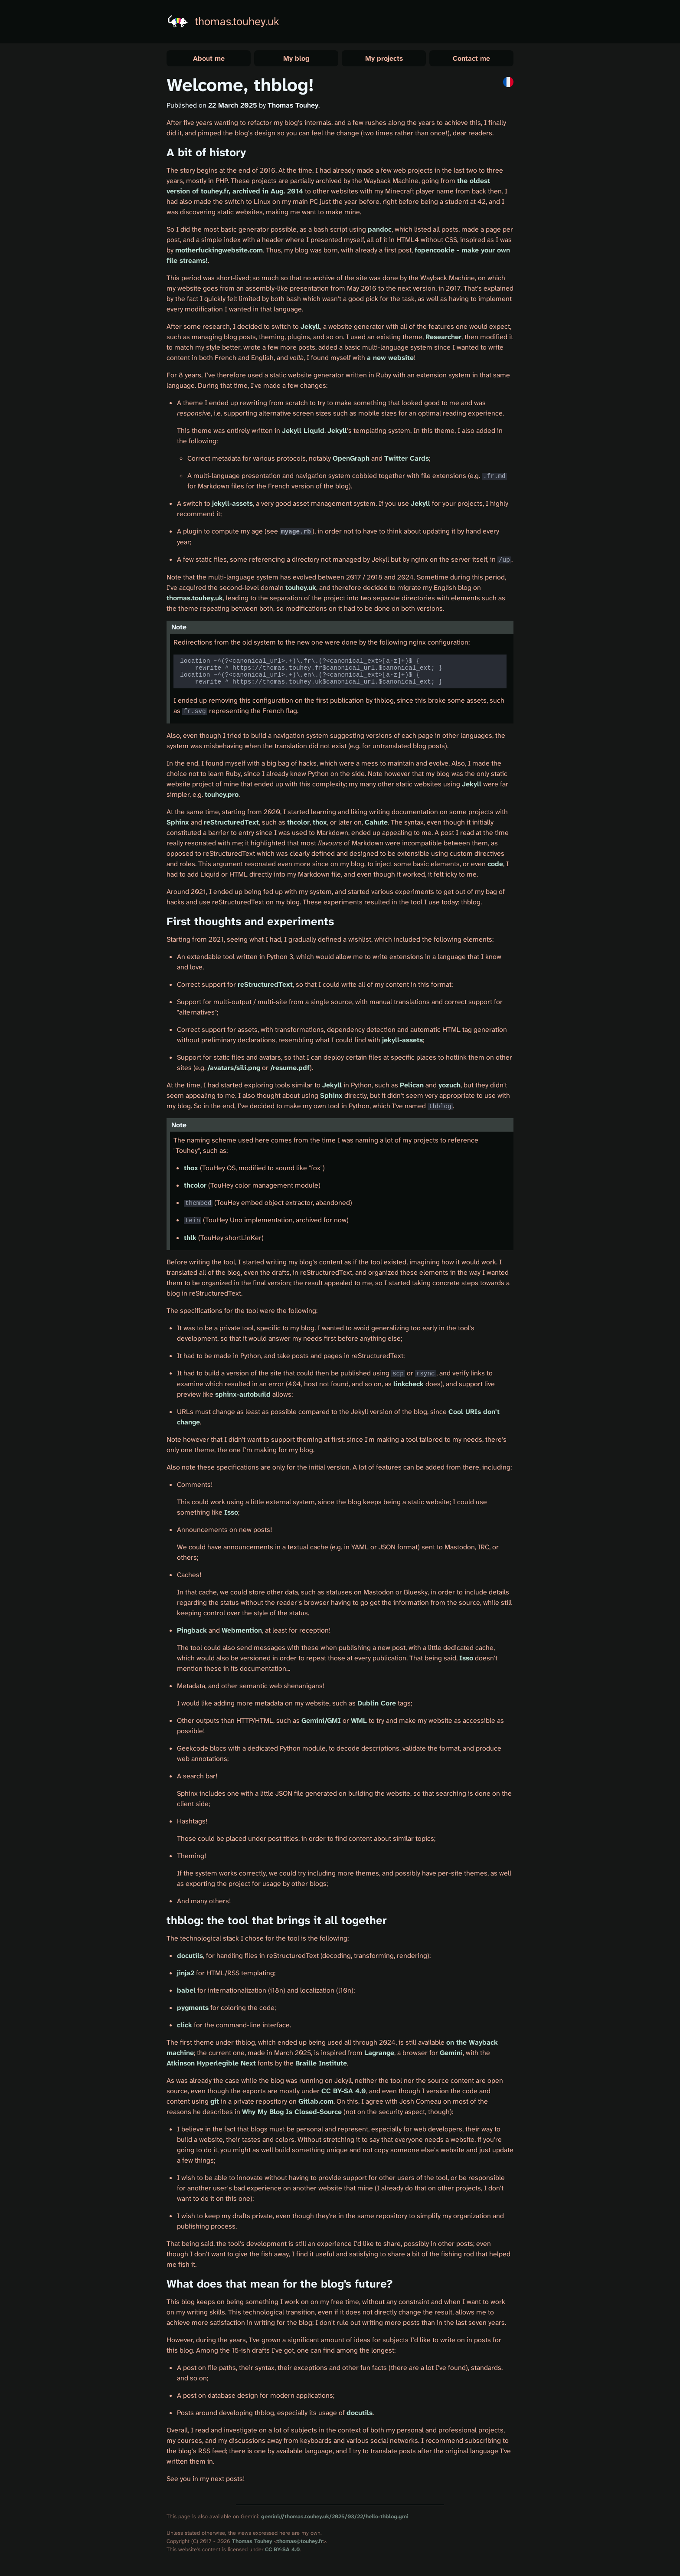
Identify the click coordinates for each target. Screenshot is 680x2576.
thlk (190, 1241)
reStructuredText (231, 826)
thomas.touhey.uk (237, 21)
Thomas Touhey (252, 2544)
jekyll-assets (232, 503)
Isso (231, 1515)
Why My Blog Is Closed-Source (292, 2114)
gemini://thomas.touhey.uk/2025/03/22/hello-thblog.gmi (335, 2519)
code (495, 867)
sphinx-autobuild (243, 1397)
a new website (390, 357)
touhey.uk (300, 586)
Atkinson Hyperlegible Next (211, 2066)
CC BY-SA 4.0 (343, 2093)
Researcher (443, 336)
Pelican (412, 1088)
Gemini (451, 2055)
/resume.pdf (290, 1071)
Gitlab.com (315, 2104)
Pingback (192, 1633)
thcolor (298, 826)
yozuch (449, 1088)
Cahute (376, 826)
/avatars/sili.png (233, 1071)
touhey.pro (222, 798)
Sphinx (178, 826)
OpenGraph (351, 458)
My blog (296, 58)
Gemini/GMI (321, 1723)
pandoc (380, 229)
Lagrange (379, 2055)
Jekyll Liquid (303, 430)
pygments (193, 2010)
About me (209, 58)
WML (359, 1723)
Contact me (471, 58)
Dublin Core (376, 1706)
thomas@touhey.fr (300, 2544)
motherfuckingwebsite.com (219, 250)
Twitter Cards (406, 458)
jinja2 (185, 1975)
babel (186, 1993)
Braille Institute (321, 2066)
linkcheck (408, 1386)
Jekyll (310, 326)
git (214, 2104)
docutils (190, 1958)
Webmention (242, 1633)
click (184, 2028)
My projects (384, 58)
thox (320, 826)
